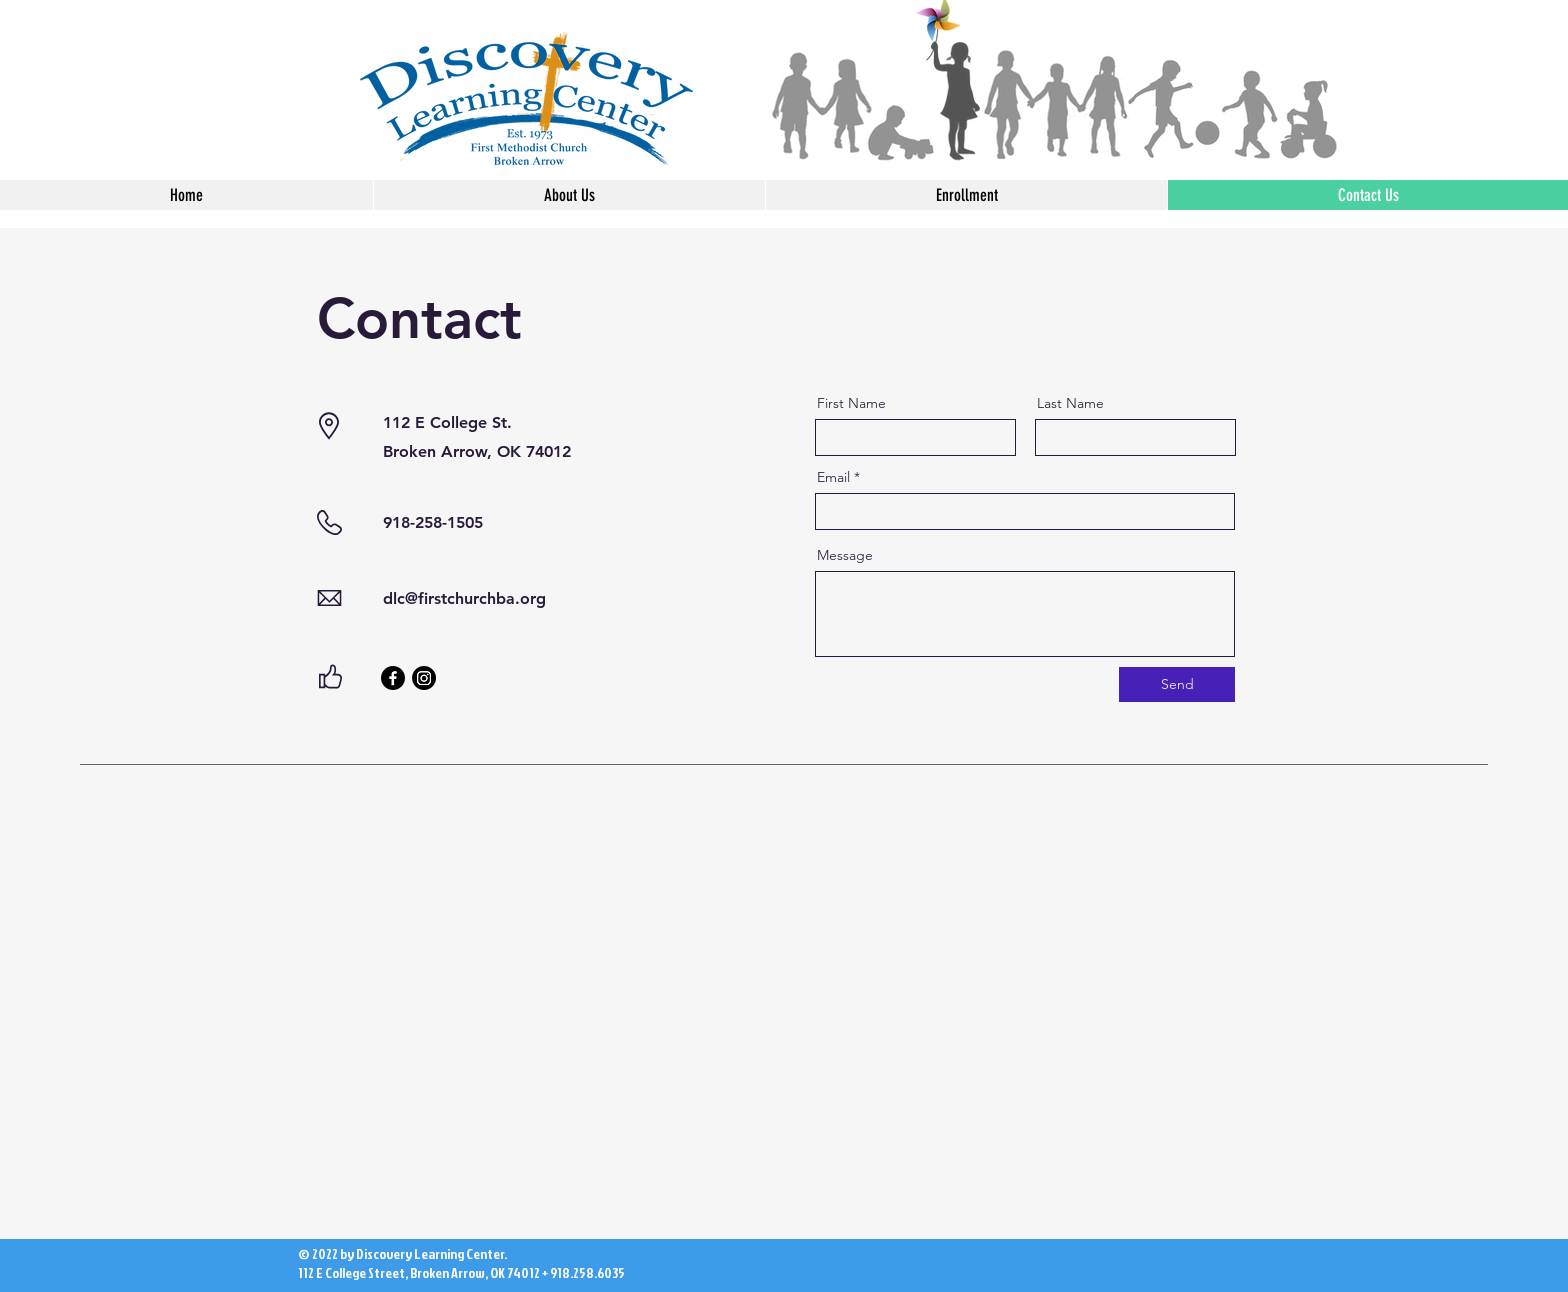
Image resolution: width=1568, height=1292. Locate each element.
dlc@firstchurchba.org (464, 598)
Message (845, 555)
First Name (851, 403)
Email (833, 477)
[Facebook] (393, 678)
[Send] (1177, 684)
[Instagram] (424, 678)
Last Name (1070, 403)
